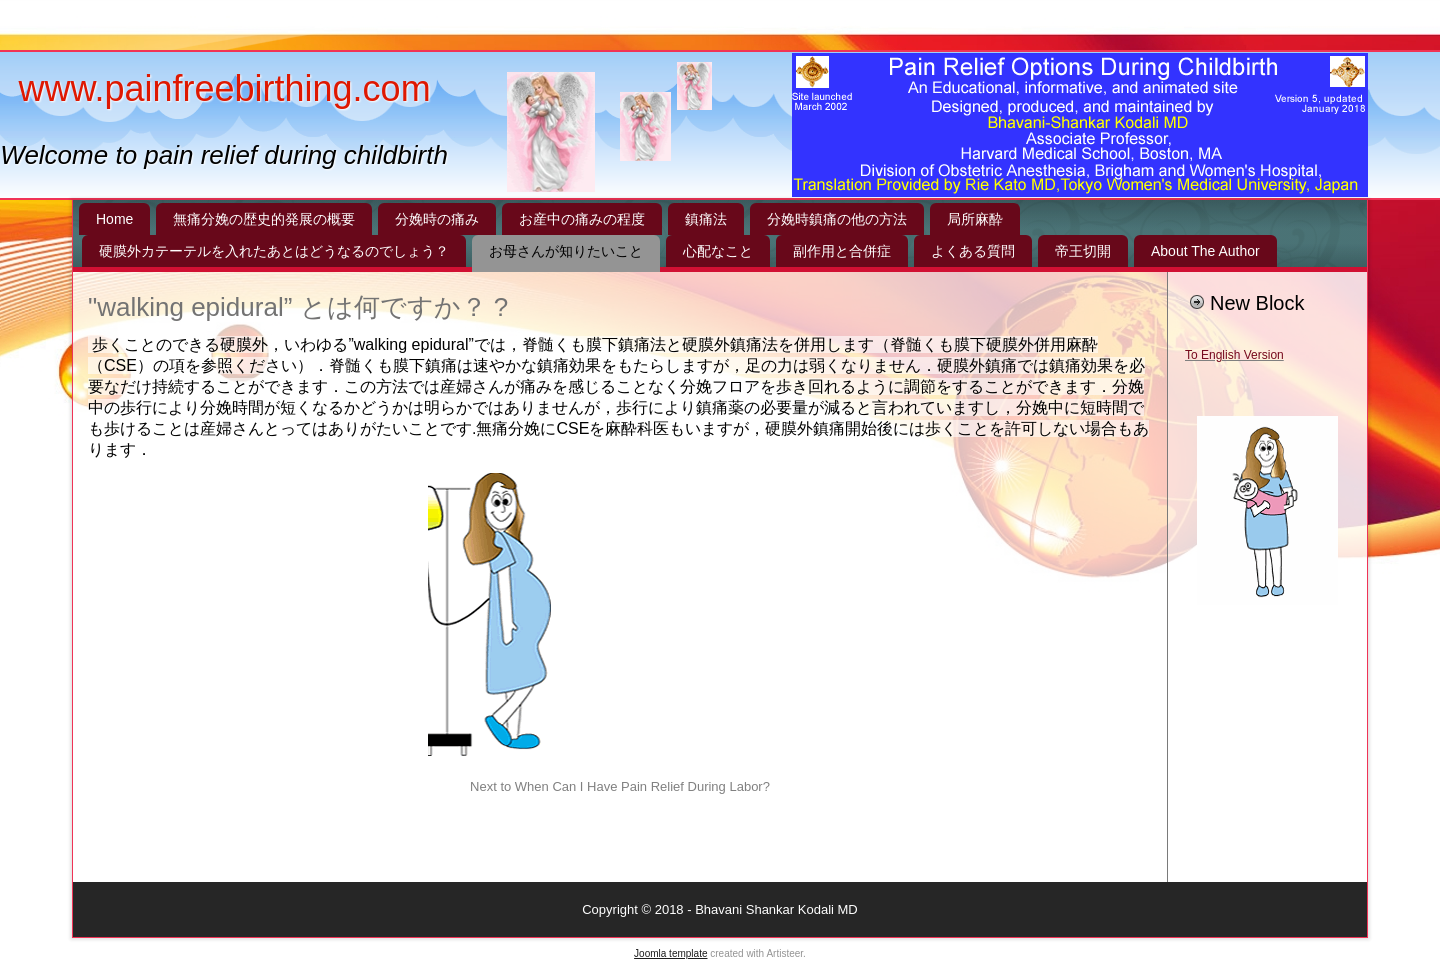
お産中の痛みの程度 (582, 219)
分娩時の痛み (437, 219)
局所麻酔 (975, 219)
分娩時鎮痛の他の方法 (837, 219)
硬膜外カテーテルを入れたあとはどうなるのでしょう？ (274, 251)
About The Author (1205, 251)
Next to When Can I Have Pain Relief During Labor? (620, 786)
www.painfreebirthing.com (224, 88)
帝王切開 (1083, 251)
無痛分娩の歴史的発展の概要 (264, 219)
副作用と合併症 (842, 251)
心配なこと (718, 251)
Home (114, 219)
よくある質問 (973, 251)
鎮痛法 (706, 219)
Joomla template (670, 953)
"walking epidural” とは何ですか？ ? (298, 307)
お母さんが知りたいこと (566, 251)
